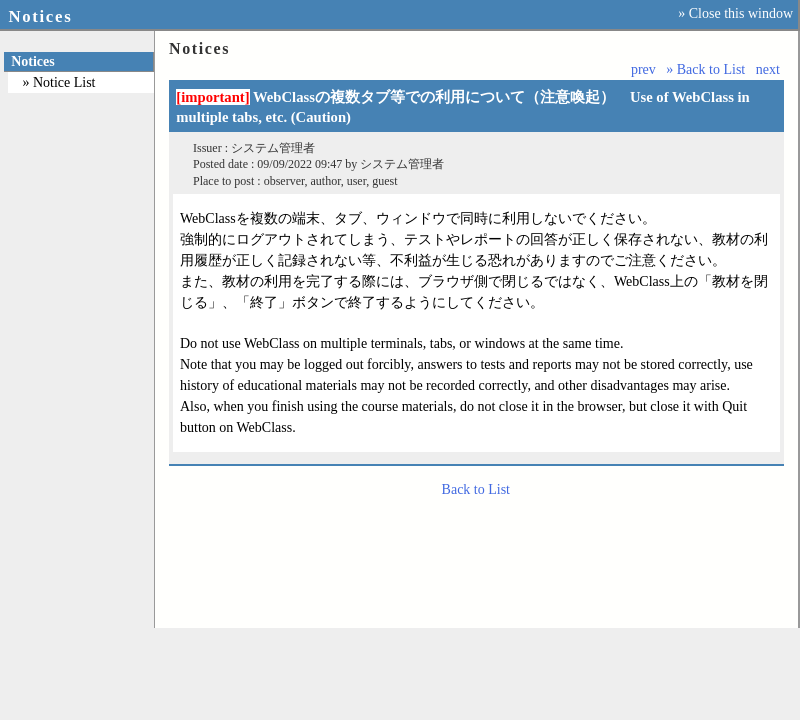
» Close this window (735, 13)
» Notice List (58, 82)
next (768, 69)
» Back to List (705, 69)
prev (643, 69)
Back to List (476, 489)
